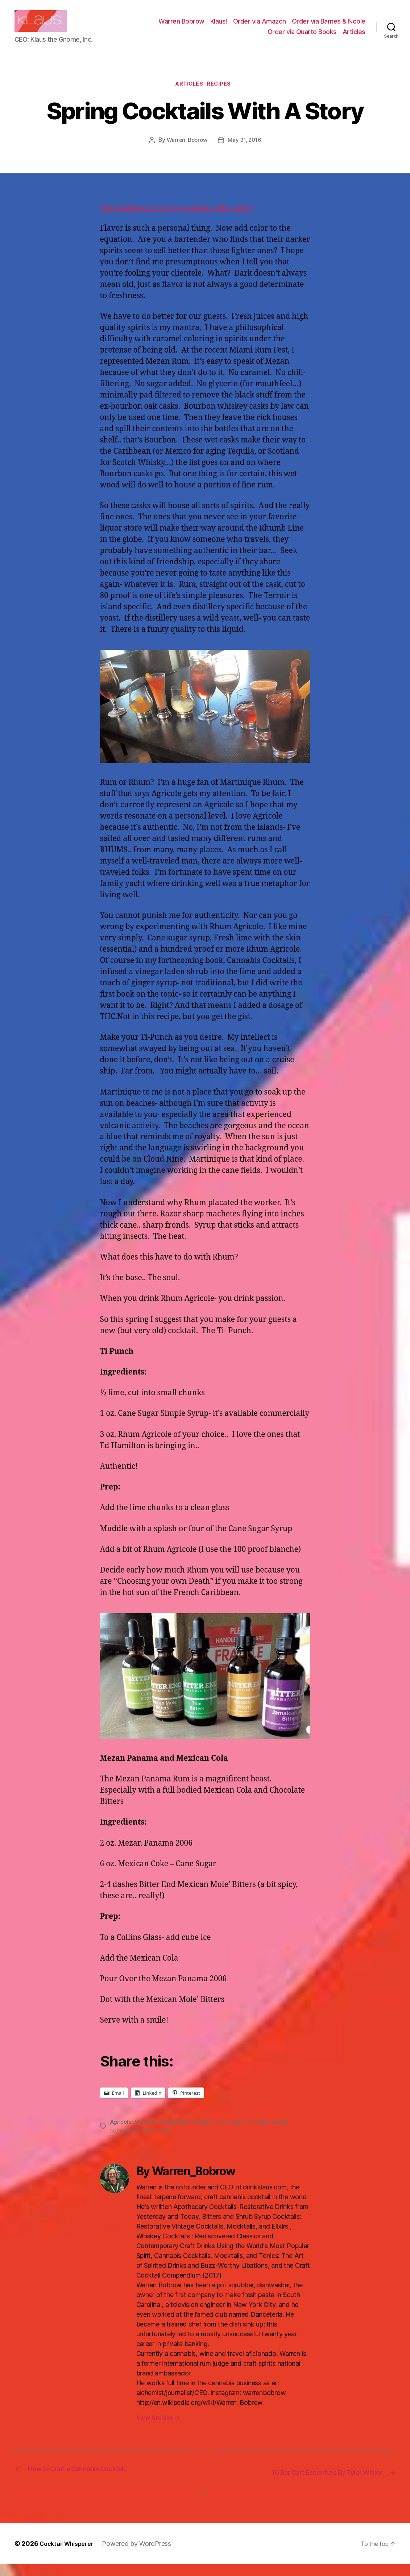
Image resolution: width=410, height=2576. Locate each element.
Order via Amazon (259, 26)
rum (242, 2134)
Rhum (226, 2134)
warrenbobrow (153, 2143)
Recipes (223, 96)
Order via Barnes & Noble (328, 26)
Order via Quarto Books (302, 37)
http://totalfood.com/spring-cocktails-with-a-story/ (189, 221)
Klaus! (218, 26)
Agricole (121, 2134)
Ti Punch (261, 2134)
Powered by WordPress (143, 2555)
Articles (354, 37)
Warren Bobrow (181, 26)
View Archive (158, 2429)
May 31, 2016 (246, 153)
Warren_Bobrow (185, 153)
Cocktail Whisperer (70, 2555)
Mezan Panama (195, 2134)
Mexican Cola (154, 2134)
